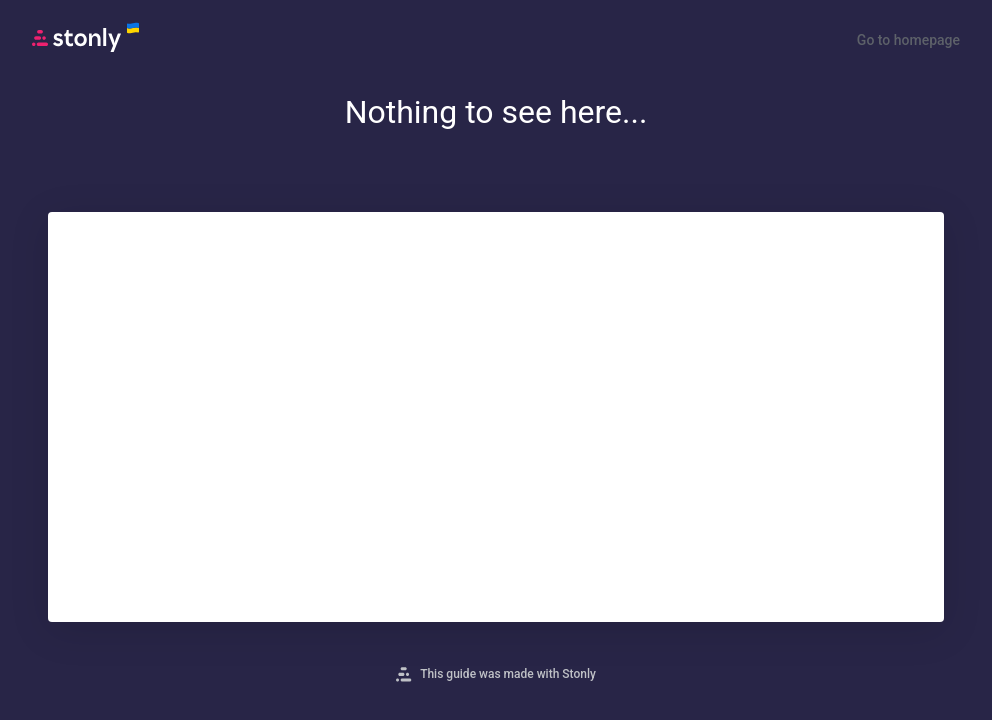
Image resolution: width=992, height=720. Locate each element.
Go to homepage (908, 40)
